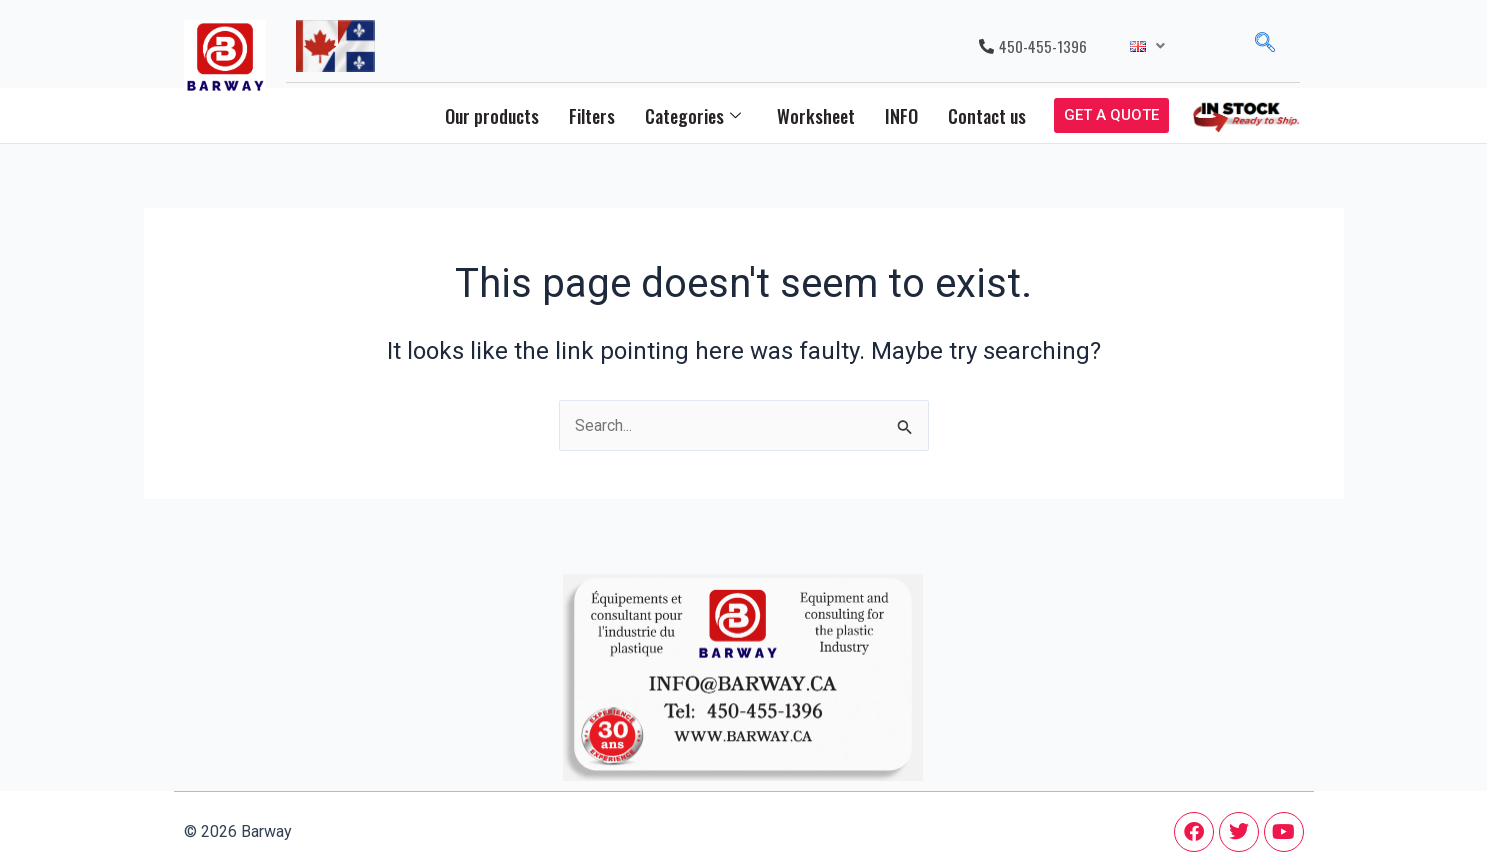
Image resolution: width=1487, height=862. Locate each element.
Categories (693, 116)
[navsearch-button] (1265, 46)
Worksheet (816, 116)
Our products (492, 116)
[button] (1147, 46)
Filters (592, 116)
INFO (901, 116)
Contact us (987, 116)
